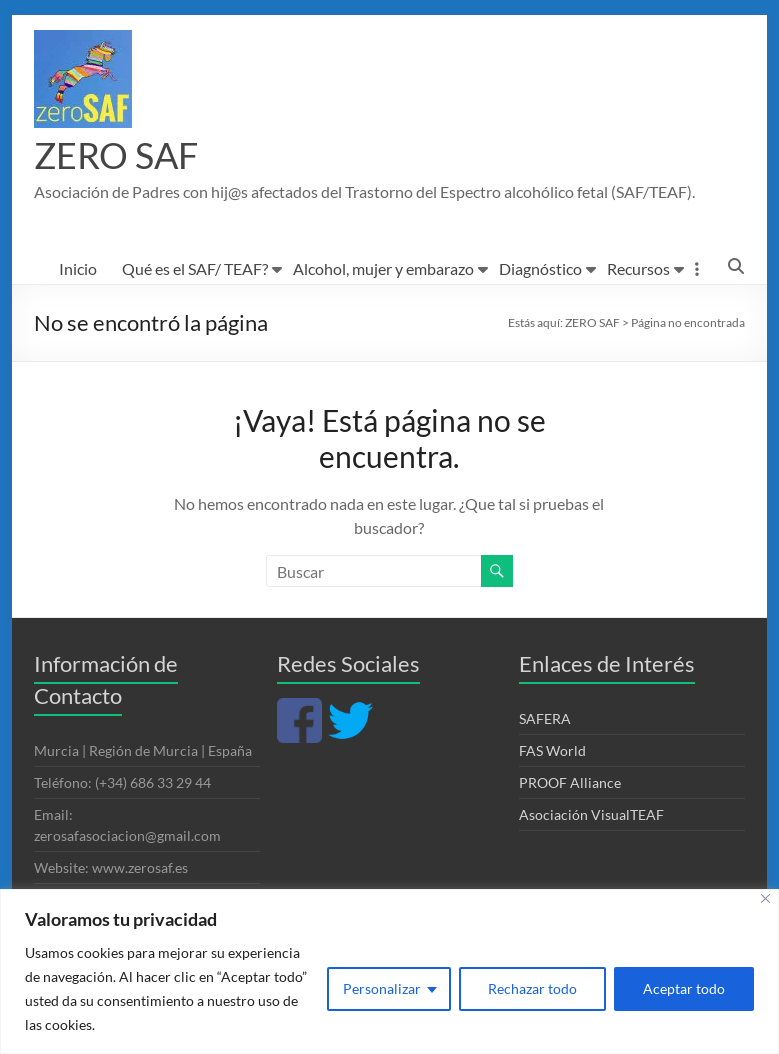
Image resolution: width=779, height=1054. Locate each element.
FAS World (552, 751)
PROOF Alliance (570, 783)
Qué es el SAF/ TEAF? (195, 269)
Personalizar (382, 988)
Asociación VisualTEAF (591, 815)
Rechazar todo (532, 988)
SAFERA (545, 719)
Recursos (638, 269)
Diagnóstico (540, 269)
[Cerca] (765, 898)
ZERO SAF (116, 156)
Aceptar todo (684, 988)
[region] (389, 971)
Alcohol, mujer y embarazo (383, 269)
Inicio (78, 269)
